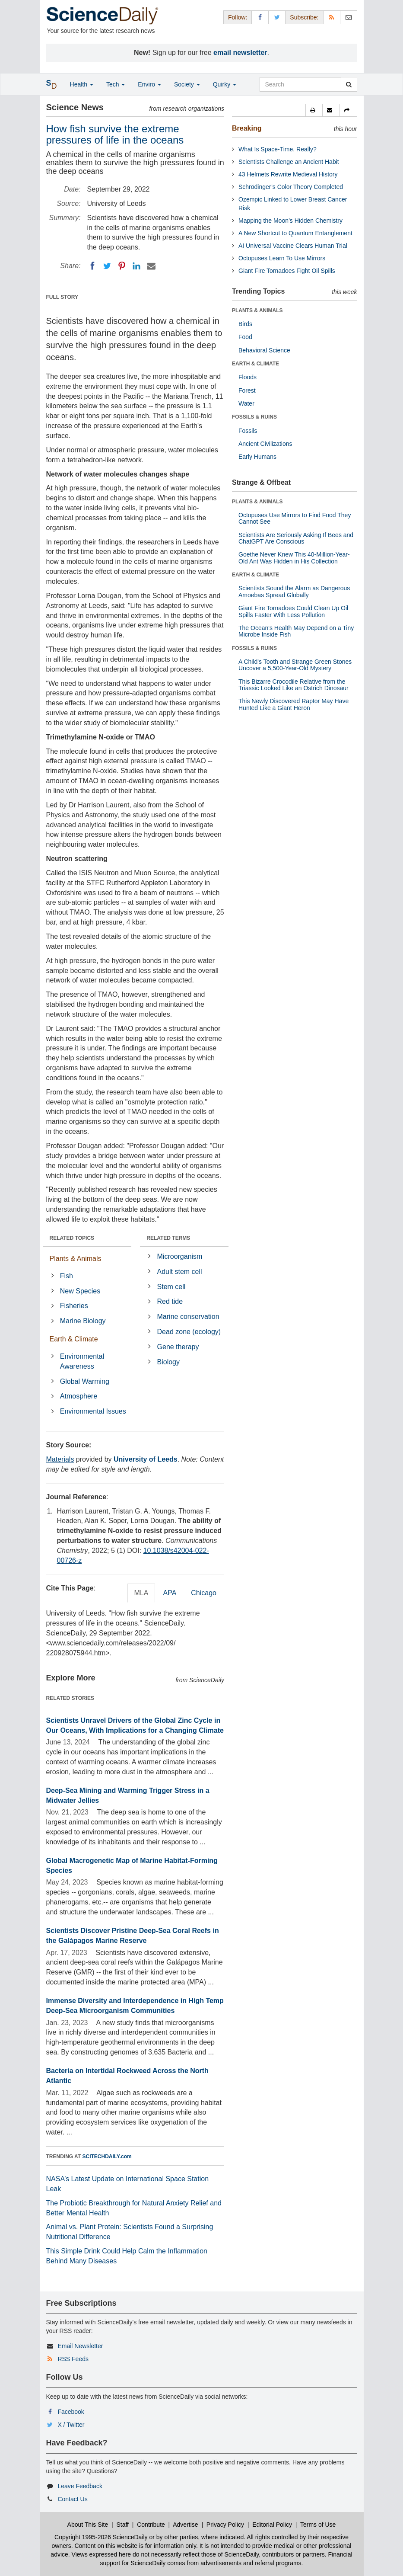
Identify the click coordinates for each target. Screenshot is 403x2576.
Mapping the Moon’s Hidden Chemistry (290, 220)
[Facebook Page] (260, 17)
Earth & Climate (74, 1339)
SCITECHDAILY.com (107, 2157)
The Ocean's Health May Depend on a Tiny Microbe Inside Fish (296, 631)
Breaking (246, 128)
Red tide (170, 1301)
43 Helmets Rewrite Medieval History (288, 174)
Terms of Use (318, 2524)
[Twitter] (107, 266)
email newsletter (240, 52)
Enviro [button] (149, 84)
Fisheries (74, 1305)
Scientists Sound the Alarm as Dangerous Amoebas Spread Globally (294, 591)
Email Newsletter (80, 2345)
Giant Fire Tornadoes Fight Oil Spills (286, 270)
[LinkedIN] (136, 266)
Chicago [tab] (203, 1593)
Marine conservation (188, 1316)
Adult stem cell (179, 1271)
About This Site (87, 2524)
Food (245, 336)
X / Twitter (70, 2424)
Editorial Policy (272, 2524)
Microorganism (180, 1256)
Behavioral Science (264, 350)
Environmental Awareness (82, 1361)
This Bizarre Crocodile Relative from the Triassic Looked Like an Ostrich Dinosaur (293, 684)
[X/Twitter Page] (277, 17)
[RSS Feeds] (331, 17)
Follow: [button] (237, 17)
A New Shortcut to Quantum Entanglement (295, 233)
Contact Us (72, 2499)
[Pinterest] (122, 266)
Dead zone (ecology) (189, 1331)
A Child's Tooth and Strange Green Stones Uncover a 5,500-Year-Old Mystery (295, 665)
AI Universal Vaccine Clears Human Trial (292, 245)
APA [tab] (169, 1593)
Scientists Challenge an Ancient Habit (288, 161)
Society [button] (187, 84)
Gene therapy (178, 1346)
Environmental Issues (93, 1411)
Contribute (151, 2524)
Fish (66, 1276)
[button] (314, 110)
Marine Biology (83, 1321)
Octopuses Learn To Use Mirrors (281, 258)
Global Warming (84, 1381)
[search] (348, 84)
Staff (122, 2524)
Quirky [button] (224, 84)
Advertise (185, 2524)
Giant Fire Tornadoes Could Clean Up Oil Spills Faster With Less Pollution (293, 611)
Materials (60, 1459)
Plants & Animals (76, 1258)
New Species (80, 1291)
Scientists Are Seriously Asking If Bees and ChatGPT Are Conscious (295, 538)
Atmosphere (78, 1396)
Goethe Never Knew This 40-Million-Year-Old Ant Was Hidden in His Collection (294, 557)
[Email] (151, 266)
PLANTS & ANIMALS (257, 310)
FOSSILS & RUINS (254, 417)
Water (246, 403)
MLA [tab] (141, 1593)
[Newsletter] (348, 17)
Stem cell (171, 1286)
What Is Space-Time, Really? (277, 149)
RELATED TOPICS (72, 1238)
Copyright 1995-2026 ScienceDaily (101, 2537)
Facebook (70, 2411)
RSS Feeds (73, 2358)
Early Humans (257, 456)
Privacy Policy (225, 2524)
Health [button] (81, 84)
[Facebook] (92, 266)
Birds (245, 323)
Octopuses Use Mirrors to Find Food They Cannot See (294, 518)
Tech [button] (115, 84)
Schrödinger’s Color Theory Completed (290, 186)
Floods (247, 377)
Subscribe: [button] (304, 17)
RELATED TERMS (168, 1238)
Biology (168, 1362)
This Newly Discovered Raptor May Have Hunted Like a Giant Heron (293, 704)
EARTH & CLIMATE (255, 364)
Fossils (247, 430)
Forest (247, 390)
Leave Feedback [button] (79, 2486)
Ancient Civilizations (265, 443)
